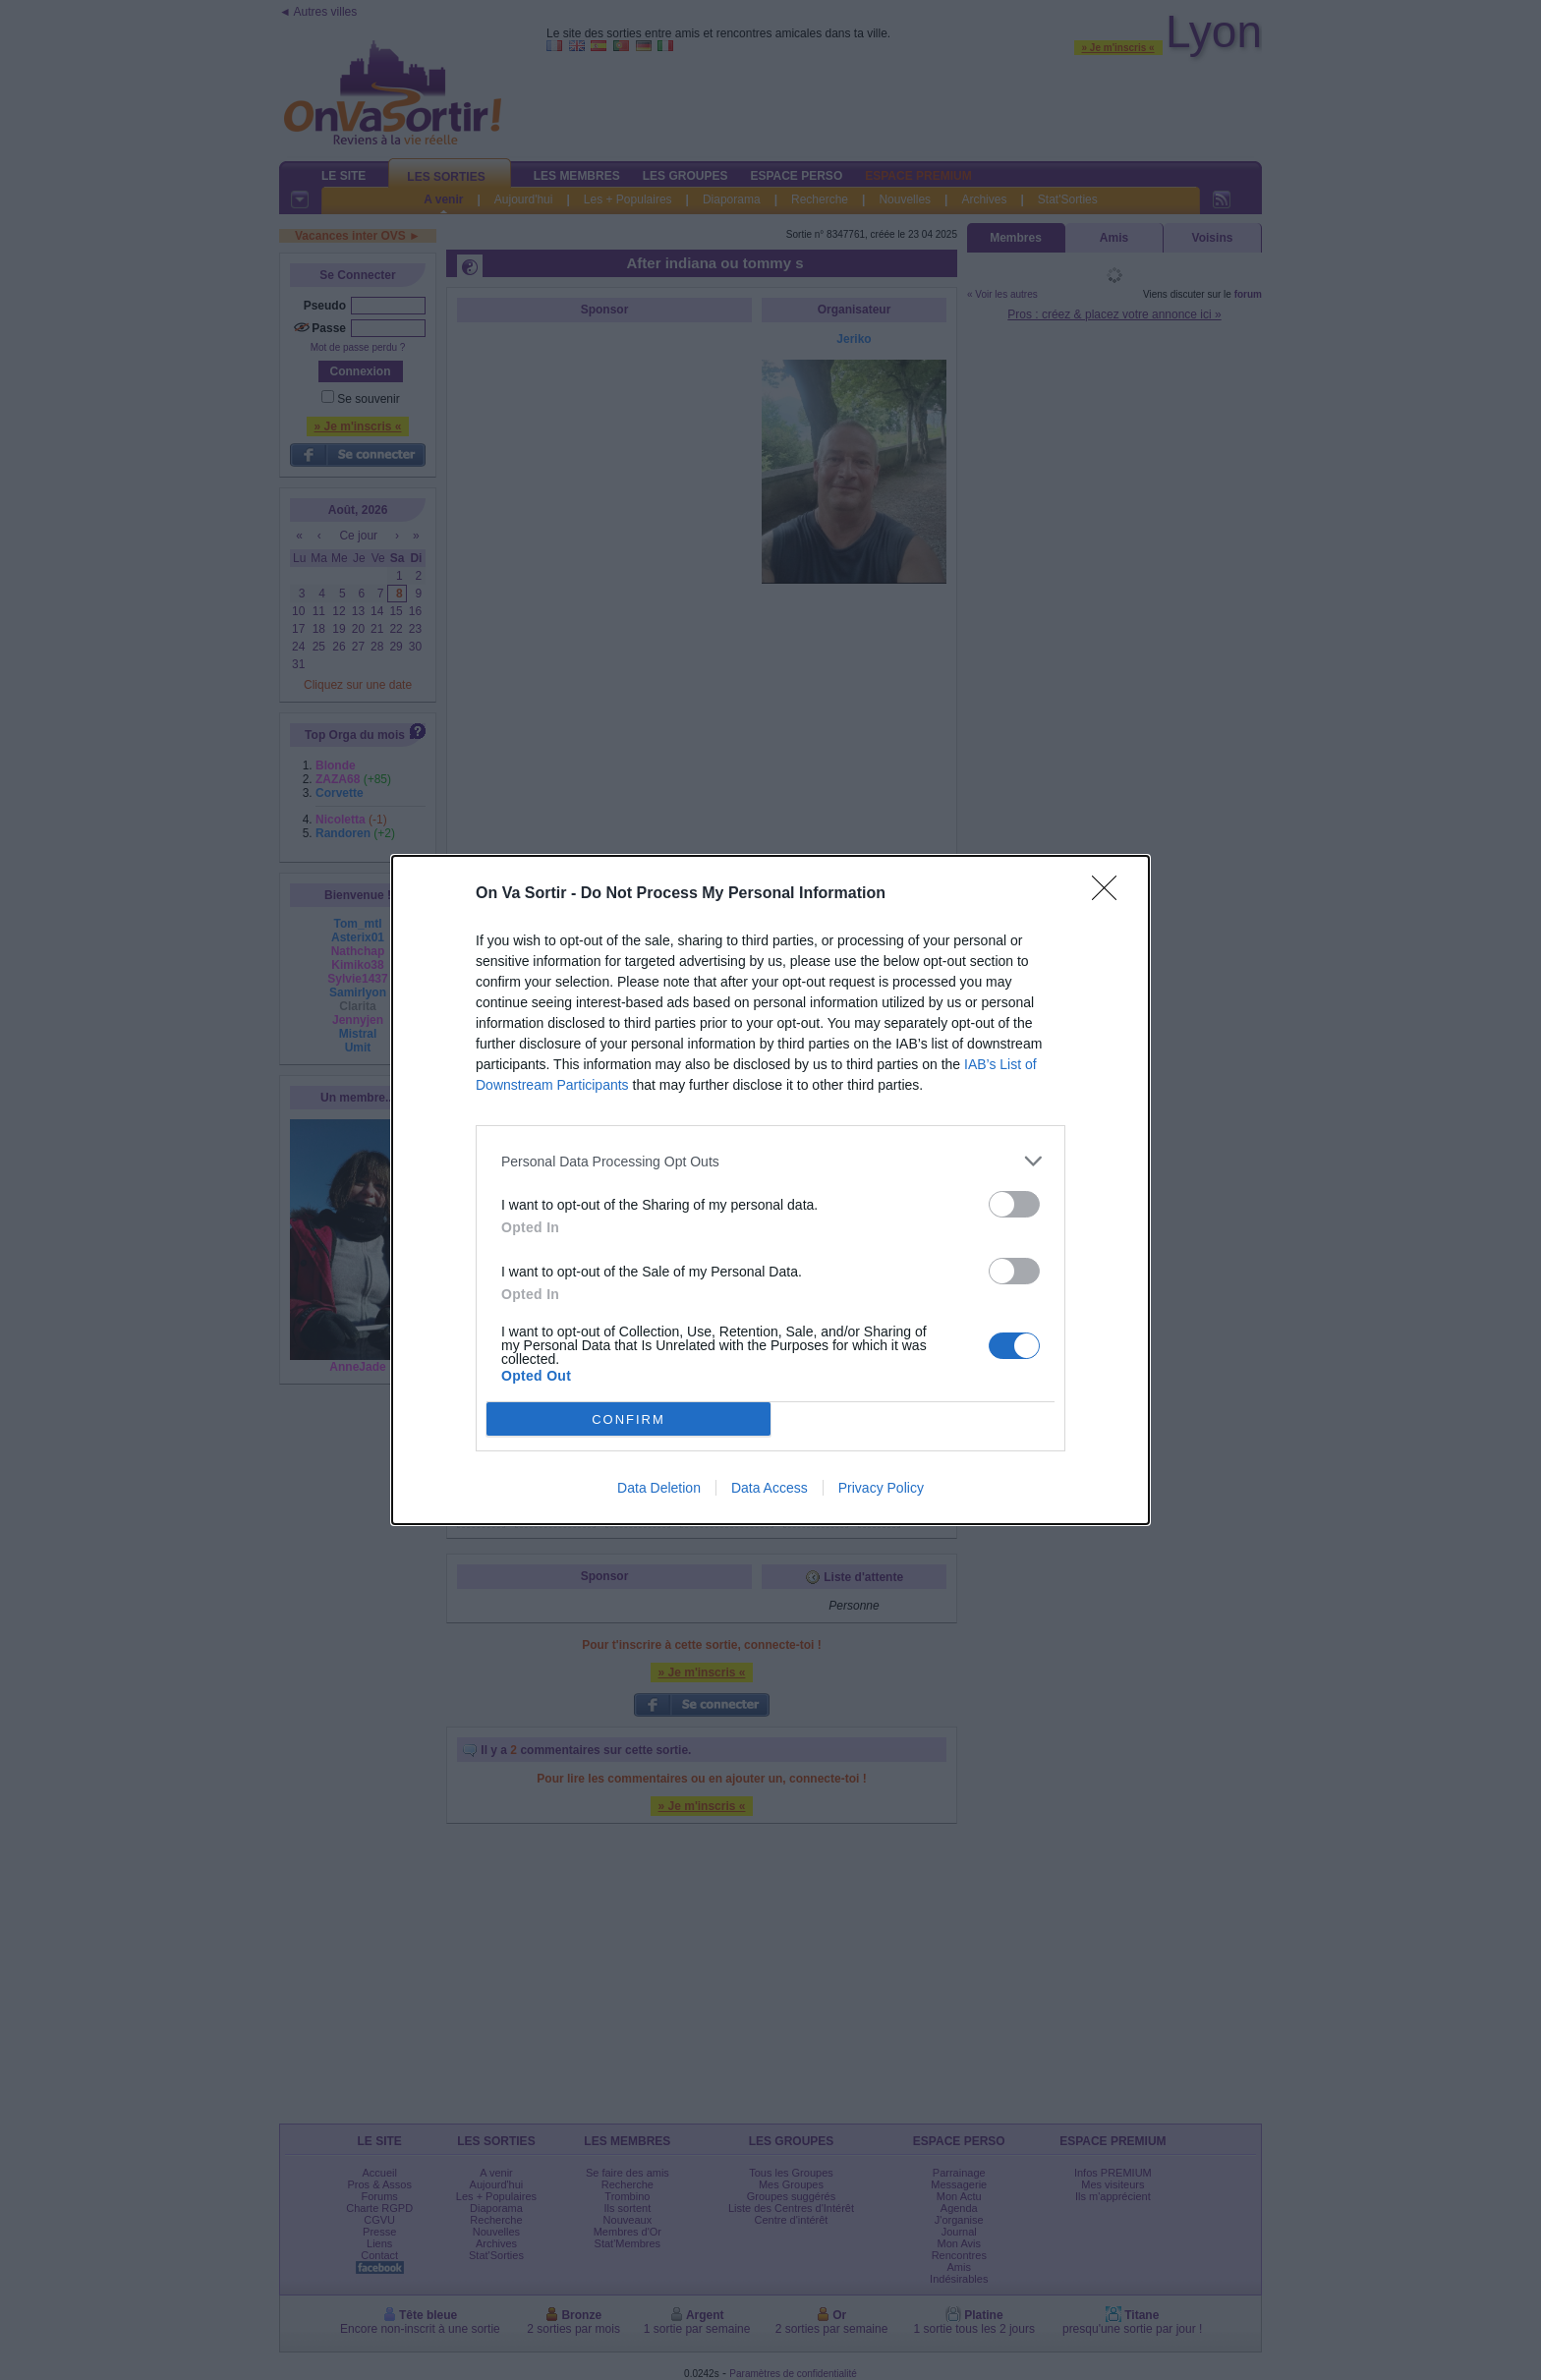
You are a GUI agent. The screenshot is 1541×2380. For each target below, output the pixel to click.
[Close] (1110, 894)
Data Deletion (659, 1488)
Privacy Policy (881, 1488)
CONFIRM (628, 1419)
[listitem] (770, 1161)
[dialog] (770, 1190)
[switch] (1014, 1204)
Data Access (769, 1488)
